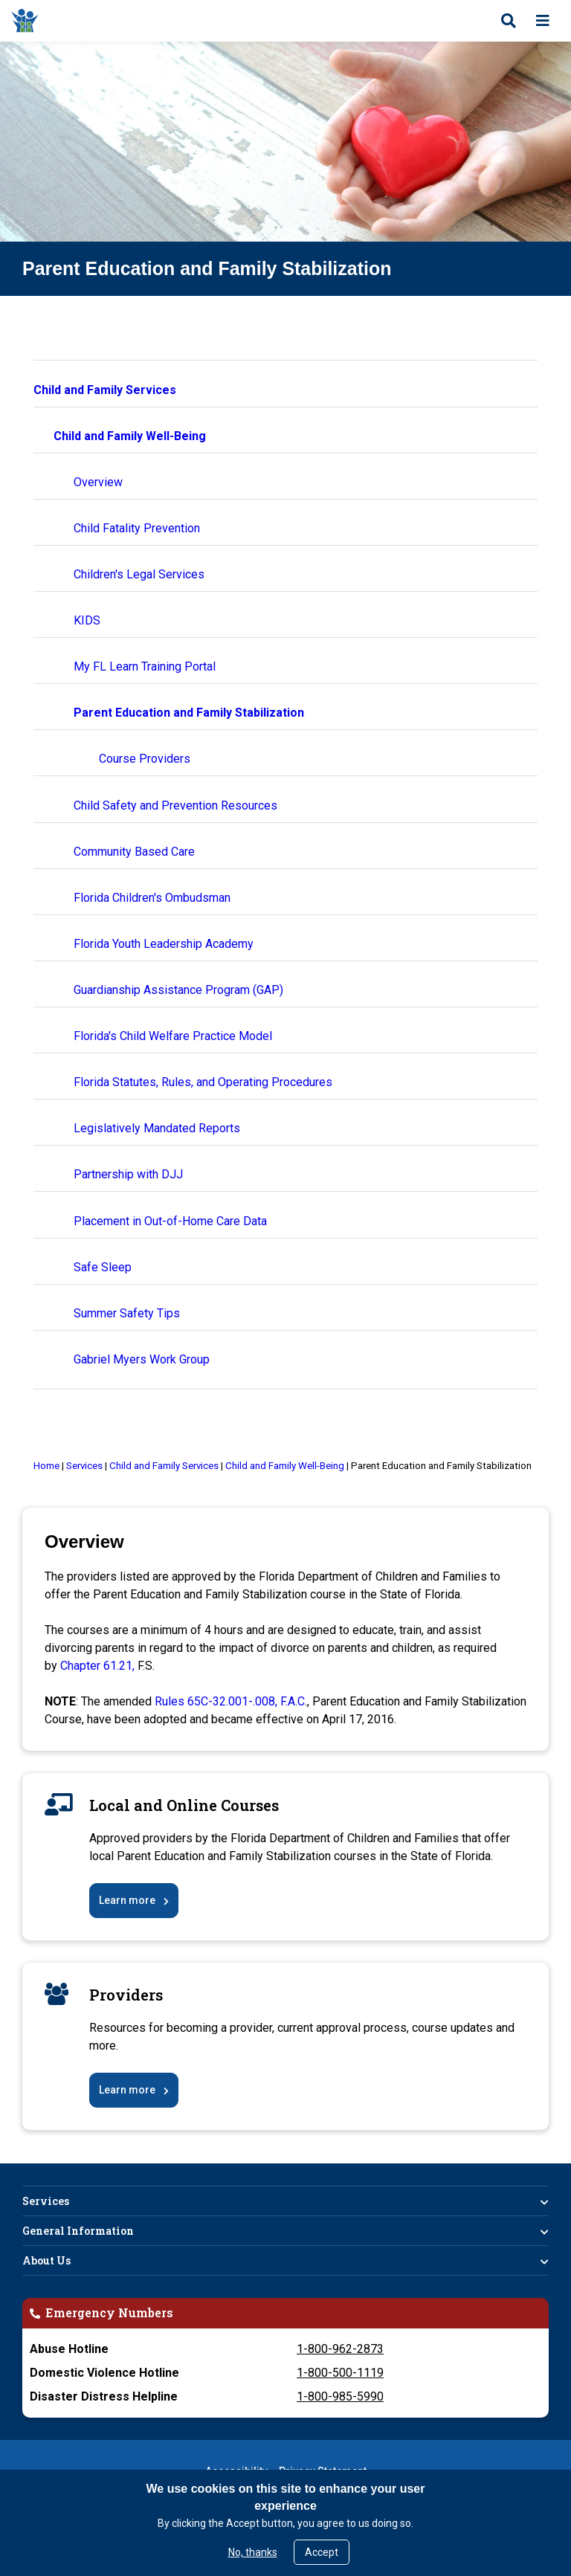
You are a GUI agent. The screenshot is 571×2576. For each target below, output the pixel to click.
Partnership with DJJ (128, 1174)
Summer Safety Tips (127, 1313)
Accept (321, 2552)
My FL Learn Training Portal (145, 666)
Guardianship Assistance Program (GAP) (178, 990)
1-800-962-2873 (340, 2349)
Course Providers (144, 759)
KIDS (87, 620)
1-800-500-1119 (340, 2373)
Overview (98, 482)
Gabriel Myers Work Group (142, 1359)
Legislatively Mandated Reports (157, 1128)
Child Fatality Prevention (137, 528)
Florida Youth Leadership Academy (164, 944)
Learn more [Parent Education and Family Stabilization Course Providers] (127, 2090)
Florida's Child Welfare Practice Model (173, 1036)
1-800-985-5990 (340, 2396)
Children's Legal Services (139, 574)
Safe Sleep (103, 1267)
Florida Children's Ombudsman (152, 898)
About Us (46, 2260)
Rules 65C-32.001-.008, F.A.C (230, 1701)
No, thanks (252, 2552)
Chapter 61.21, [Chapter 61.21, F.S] (99, 1666)
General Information (78, 2231)
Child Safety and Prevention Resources (175, 805)
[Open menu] (543, 21)
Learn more (127, 1900)
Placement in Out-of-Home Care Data (170, 1221)
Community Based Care (134, 852)
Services (45, 2201)
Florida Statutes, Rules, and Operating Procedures (203, 1082)
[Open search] (508, 21)
